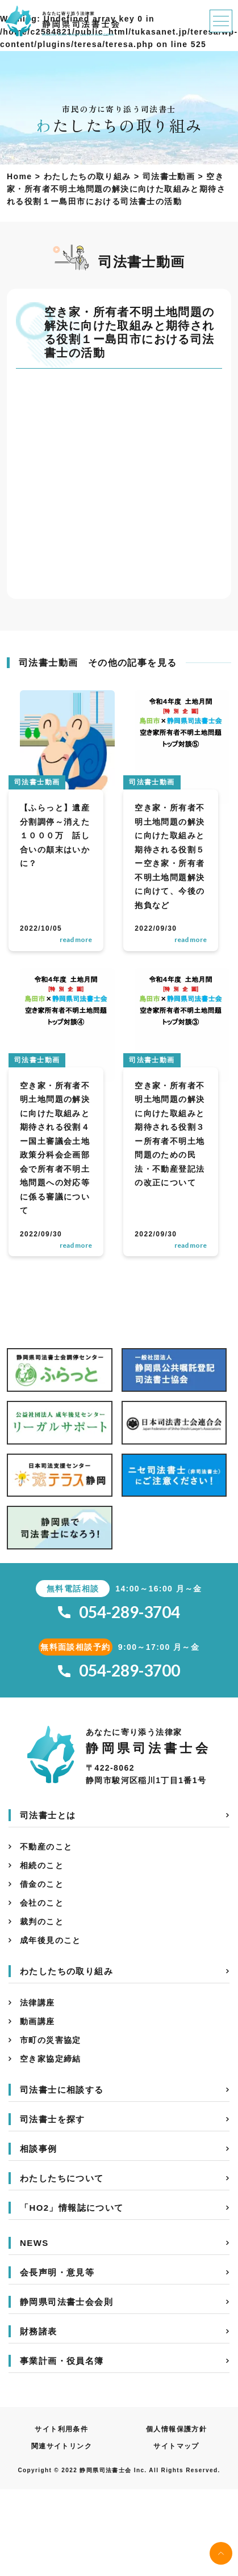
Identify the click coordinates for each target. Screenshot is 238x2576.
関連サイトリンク (61, 2446)
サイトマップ (176, 2446)
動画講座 (37, 2021)
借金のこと (42, 1884)
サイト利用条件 (61, 2429)
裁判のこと (42, 1921)
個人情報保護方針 (176, 2429)
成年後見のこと (50, 1940)
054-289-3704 (119, 1612)
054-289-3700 (119, 1670)
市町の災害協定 (50, 2040)
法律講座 (37, 2002)
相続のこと (42, 1865)
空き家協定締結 (50, 2058)
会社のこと (42, 1902)
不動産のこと (46, 1846)
